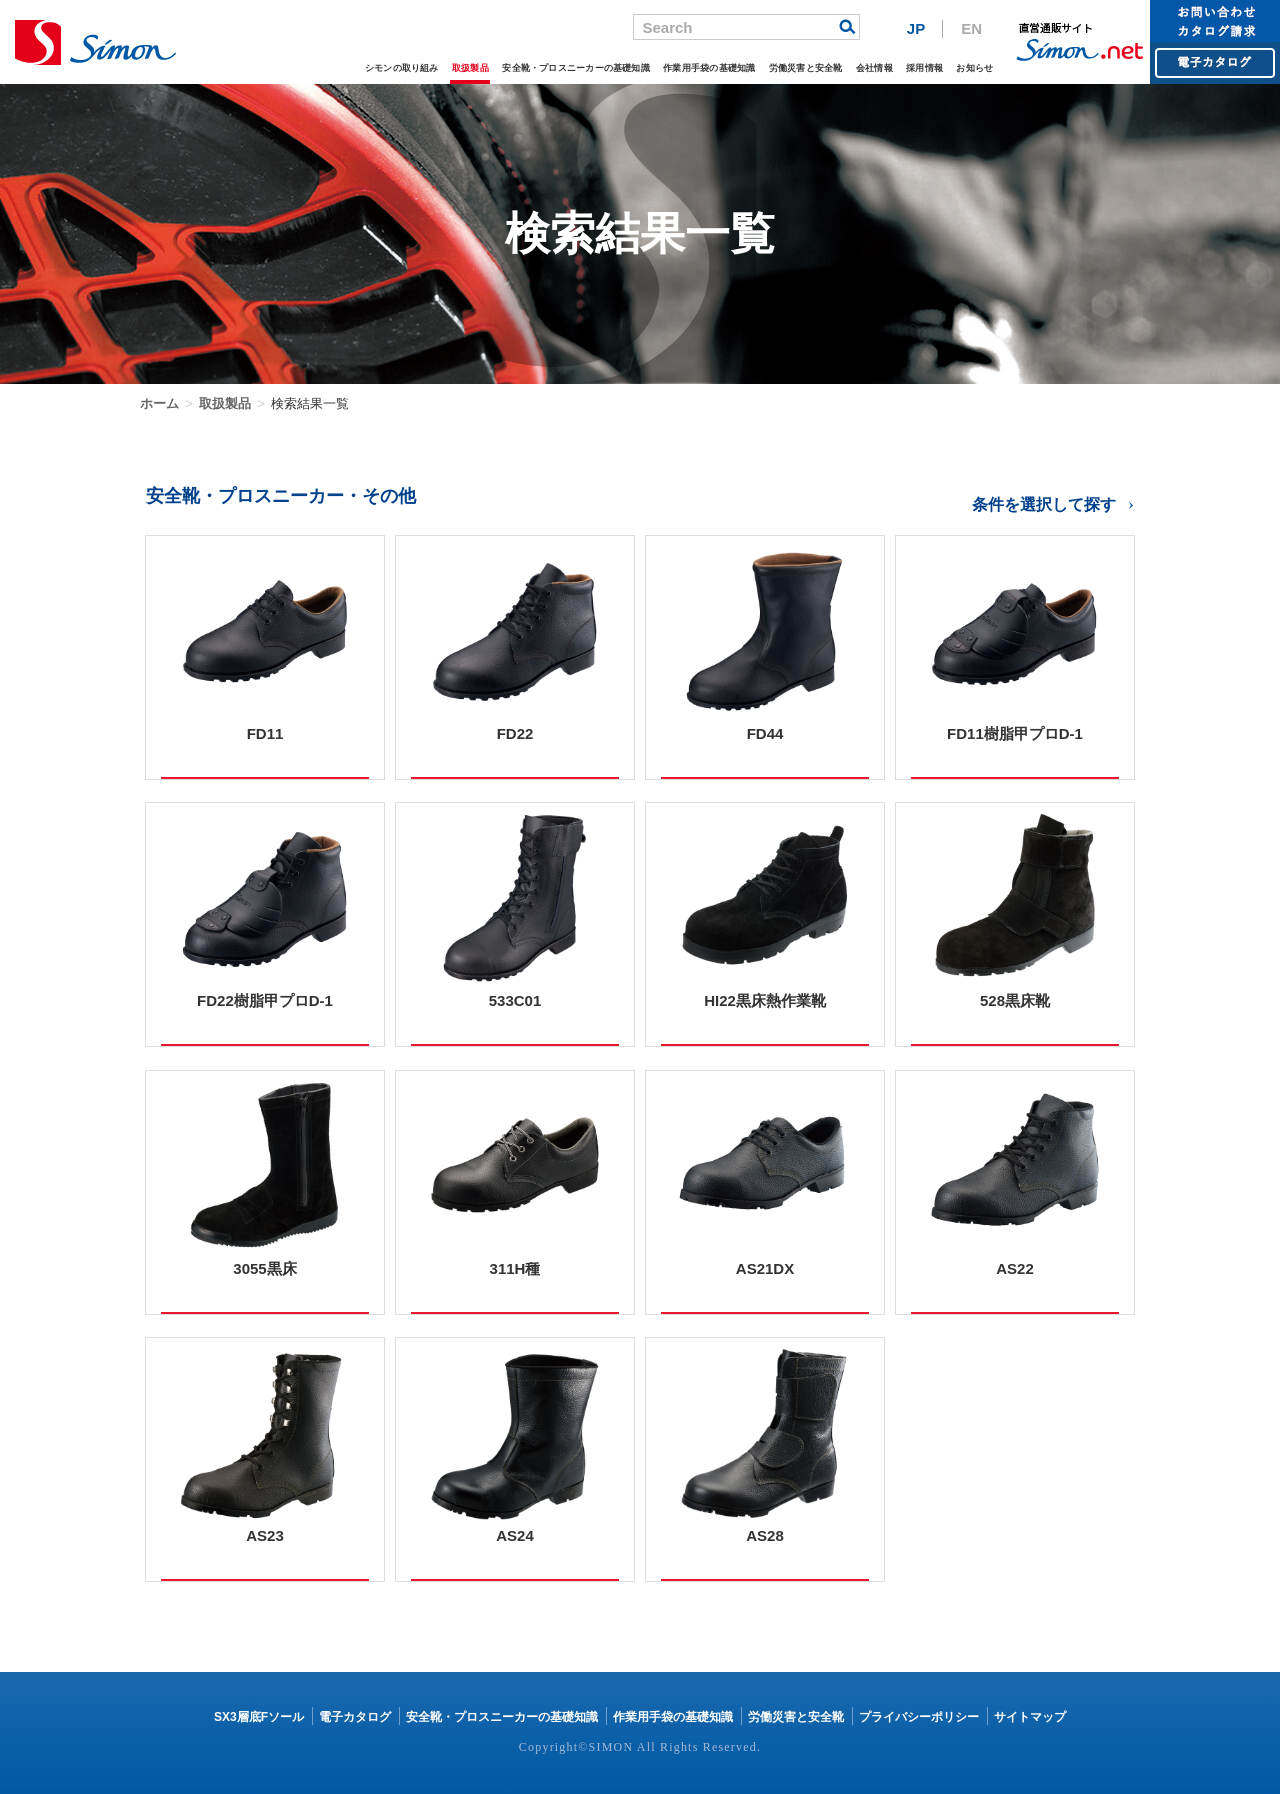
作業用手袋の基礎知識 (674, 65)
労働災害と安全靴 (782, 65)
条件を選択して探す (1044, 504)
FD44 (765, 733)
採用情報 (915, 65)
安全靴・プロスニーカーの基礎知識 (526, 65)
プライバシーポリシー (919, 1717)
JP (916, 28)
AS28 (765, 1535)
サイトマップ (1030, 1717)
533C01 (515, 1000)
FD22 (515, 733)
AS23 (265, 1535)
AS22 (1015, 1268)
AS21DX (765, 1268)
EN (971, 28)
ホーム (159, 403)
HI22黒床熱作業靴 (765, 1000)
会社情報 (859, 65)
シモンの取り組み (331, 65)
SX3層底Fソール (259, 1717)
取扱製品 (407, 65)
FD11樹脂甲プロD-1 (1015, 733)
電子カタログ (355, 1717)
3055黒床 (264, 1268)
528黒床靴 (1015, 1000)
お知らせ (971, 65)
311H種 (515, 1268)
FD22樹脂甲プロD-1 (265, 1000)
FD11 (265, 733)
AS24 (515, 1535)
